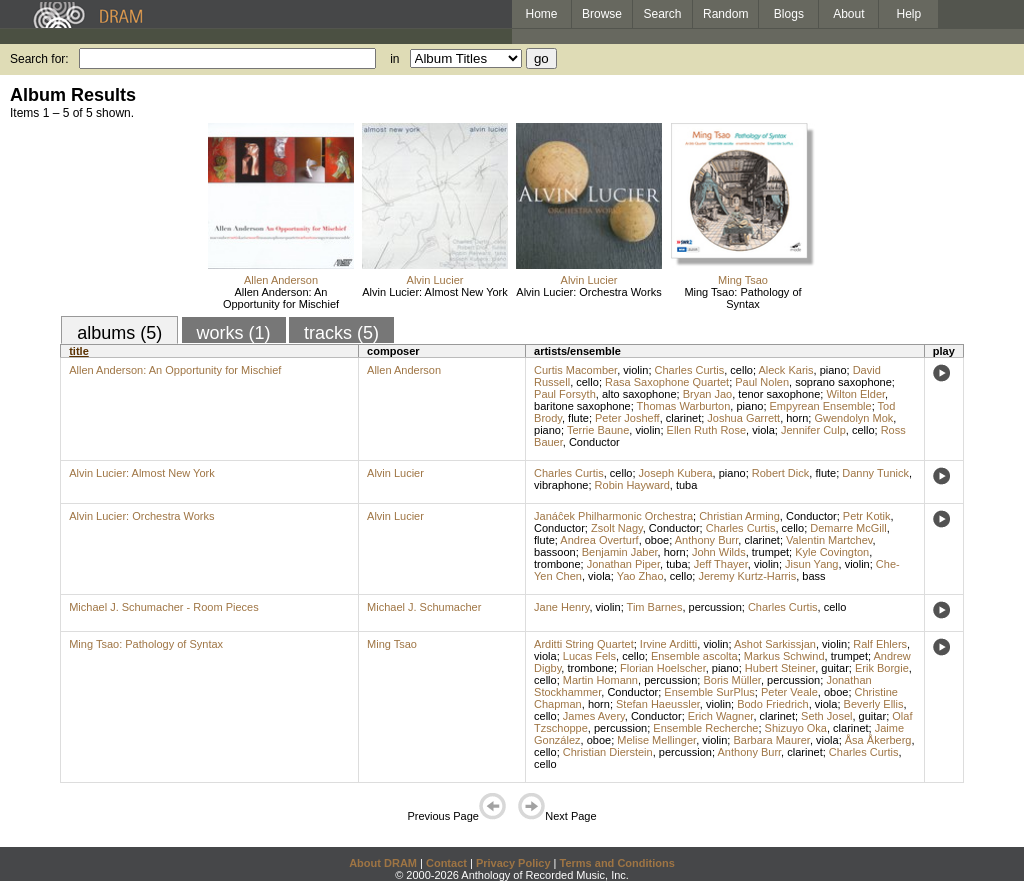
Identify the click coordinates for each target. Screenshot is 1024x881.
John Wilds (719, 552)
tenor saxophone (779, 394)
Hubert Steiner (780, 668)
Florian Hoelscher (663, 668)
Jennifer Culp (813, 430)
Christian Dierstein (608, 752)
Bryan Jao (708, 394)
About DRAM (383, 863)
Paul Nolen (762, 382)
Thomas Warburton (684, 406)
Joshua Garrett (743, 418)
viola (763, 430)
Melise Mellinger (656, 740)
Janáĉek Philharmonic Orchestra (613, 516)
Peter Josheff (627, 418)
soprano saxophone (843, 382)
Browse (602, 14)
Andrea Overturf (599, 540)
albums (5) (119, 333)
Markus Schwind (784, 656)
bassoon (555, 552)
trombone (557, 564)
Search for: (39, 59)
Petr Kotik (867, 516)
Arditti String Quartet (584, 644)
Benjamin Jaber (620, 552)
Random (725, 14)
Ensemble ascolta (694, 656)
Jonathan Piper (623, 564)
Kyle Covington (832, 552)
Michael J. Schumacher (424, 607)
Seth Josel (826, 716)
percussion (715, 607)
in (394, 59)
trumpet (770, 552)
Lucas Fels (589, 656)
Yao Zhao (640, 576)
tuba (686, 485)
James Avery (594, 716)
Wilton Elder (855, 394)
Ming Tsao (743, 280)
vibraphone (561, 485)
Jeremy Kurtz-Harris (747, 576)
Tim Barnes (655, 607)
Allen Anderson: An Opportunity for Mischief (281, 298)
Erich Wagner (721, 716)
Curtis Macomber (575, 370)
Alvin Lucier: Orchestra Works (588, 292)
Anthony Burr (707, 540)
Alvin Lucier (435, 280)
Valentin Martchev (829, 540)
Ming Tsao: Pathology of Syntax (742, 298)
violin (635, 370)
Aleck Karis (785, 370)
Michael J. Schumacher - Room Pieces (164, 607)
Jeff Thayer (721, 564)
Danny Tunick (875, 473)
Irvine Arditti (668, 644)
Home (541, 14)
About (848, 14)
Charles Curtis (690, 370)
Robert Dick (780, 473)
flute (578, 418)
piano (833, 370)
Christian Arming (739, 516)
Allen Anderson (281, 280)
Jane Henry (561, 607)
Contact (446, 863)
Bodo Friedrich (773, 704)
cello (741, 370)
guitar (835, 668)
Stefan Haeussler (658, 704)
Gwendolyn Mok (853, 418)
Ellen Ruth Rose (707, 430)
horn (797, 418)
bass (813, 576)
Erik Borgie (882, 668)
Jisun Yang (811, 564)
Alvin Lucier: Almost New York (435, 292)
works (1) (234, 333)
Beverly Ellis (874, 704)
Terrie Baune (598, 430)
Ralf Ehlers (880, 644)
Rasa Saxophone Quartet (667, 382)
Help (909, 14)
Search (663, 14)
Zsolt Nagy (617, 528)
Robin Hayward (632, 485)
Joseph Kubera (676, 473)
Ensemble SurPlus (709, 692)
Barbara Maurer (771, 740)
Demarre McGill (848, 528)
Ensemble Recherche (705, 728)
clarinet (683, 418)
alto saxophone (639, 394)
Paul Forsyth (565, 394)
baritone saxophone (582, 406)
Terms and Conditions (617, 863)
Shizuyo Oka (796, 728)
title (79, 351)
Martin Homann (600, 680)
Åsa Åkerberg (878, 740)
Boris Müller (731, 680)
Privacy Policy (513, 863)
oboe (657, 540)
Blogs (789, 14)
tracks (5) (341, 333)
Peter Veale (789, 692)
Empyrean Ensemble (821, 406)
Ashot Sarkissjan (775, 644)
